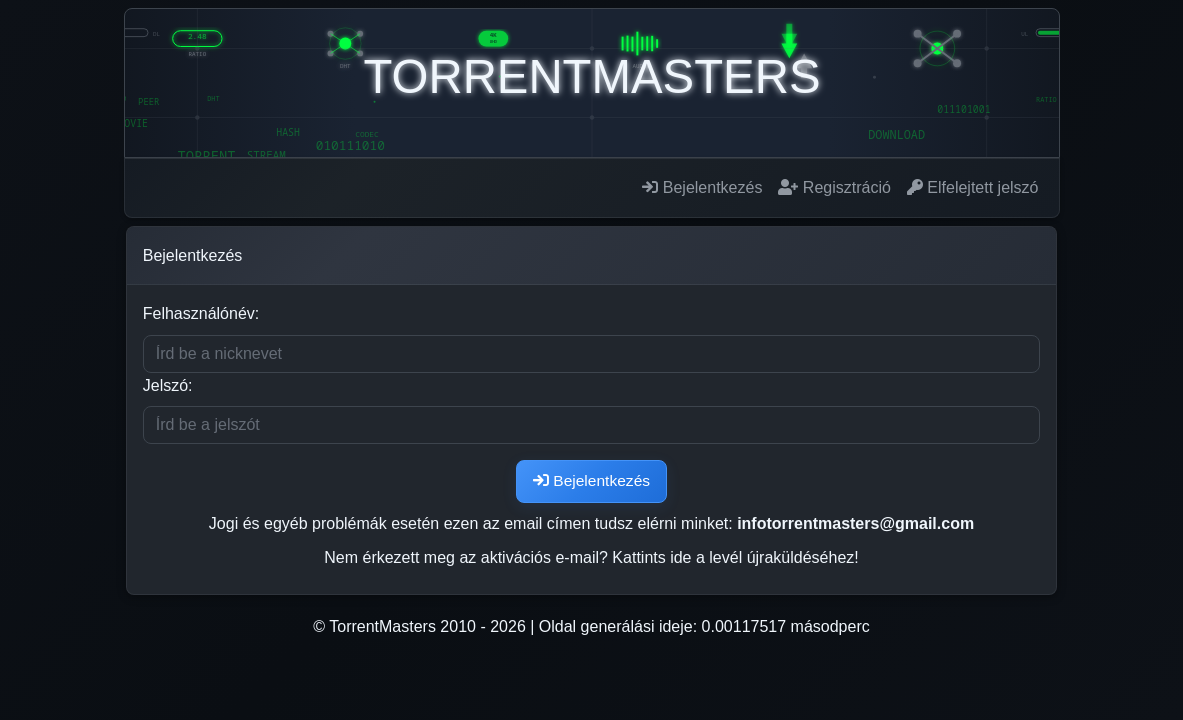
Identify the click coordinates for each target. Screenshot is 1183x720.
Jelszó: (166, 385)
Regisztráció (834, 187)
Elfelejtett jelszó (973, 187)
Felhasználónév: (199, 313)
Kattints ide (651, 558)
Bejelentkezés (702, 187)
